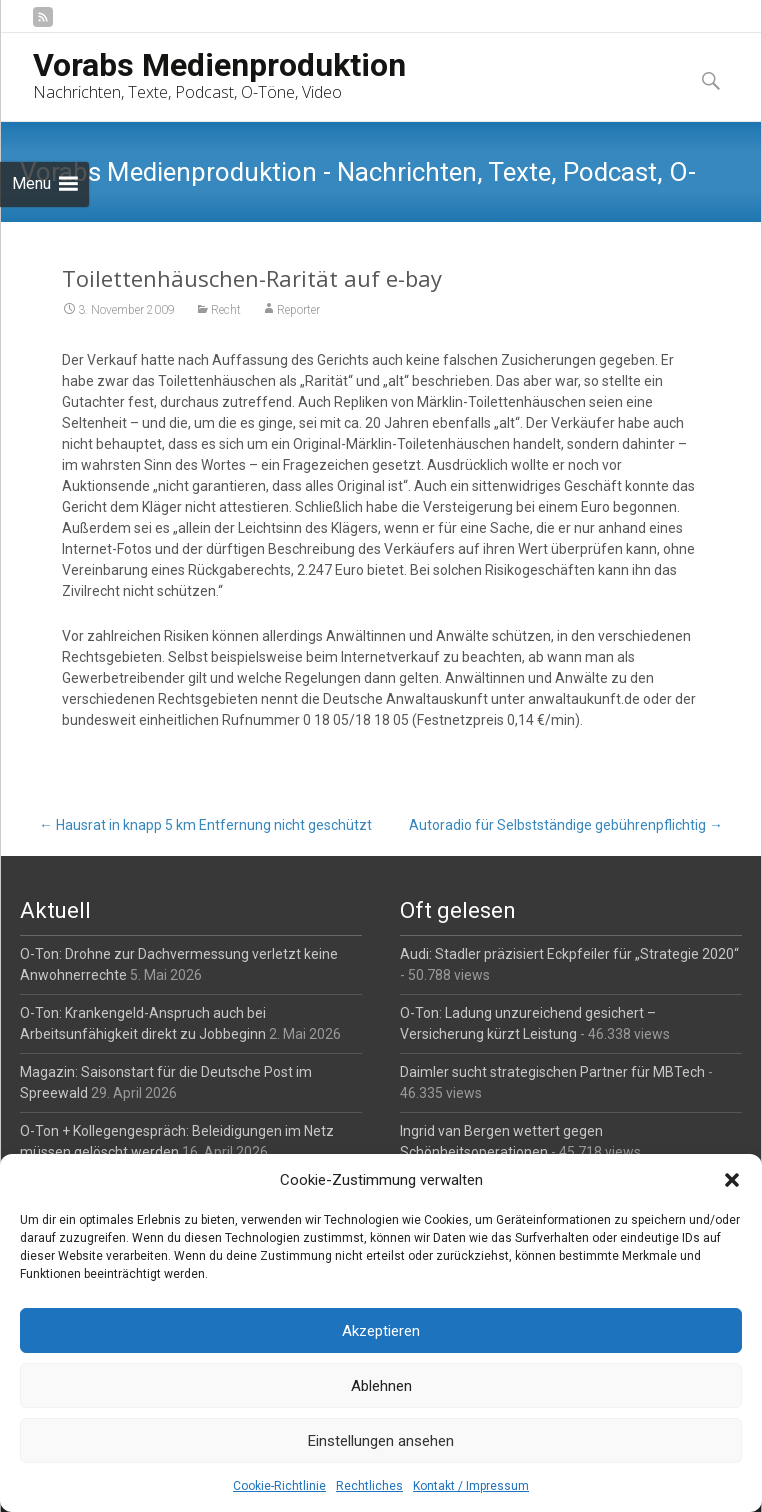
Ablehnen (381, 1386)
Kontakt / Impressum (471, 1486)
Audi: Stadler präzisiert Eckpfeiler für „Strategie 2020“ (569, 954)
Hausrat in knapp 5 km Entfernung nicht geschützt (205, 825)
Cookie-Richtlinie (279, 1486)
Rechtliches (369, 1486)
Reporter (298, 310)
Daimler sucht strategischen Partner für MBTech (552, 1072)
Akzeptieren (381, 1331)
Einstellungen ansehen (381, 1441)
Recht (226, 310)
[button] (732, 1180)
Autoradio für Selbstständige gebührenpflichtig (566, 825)
